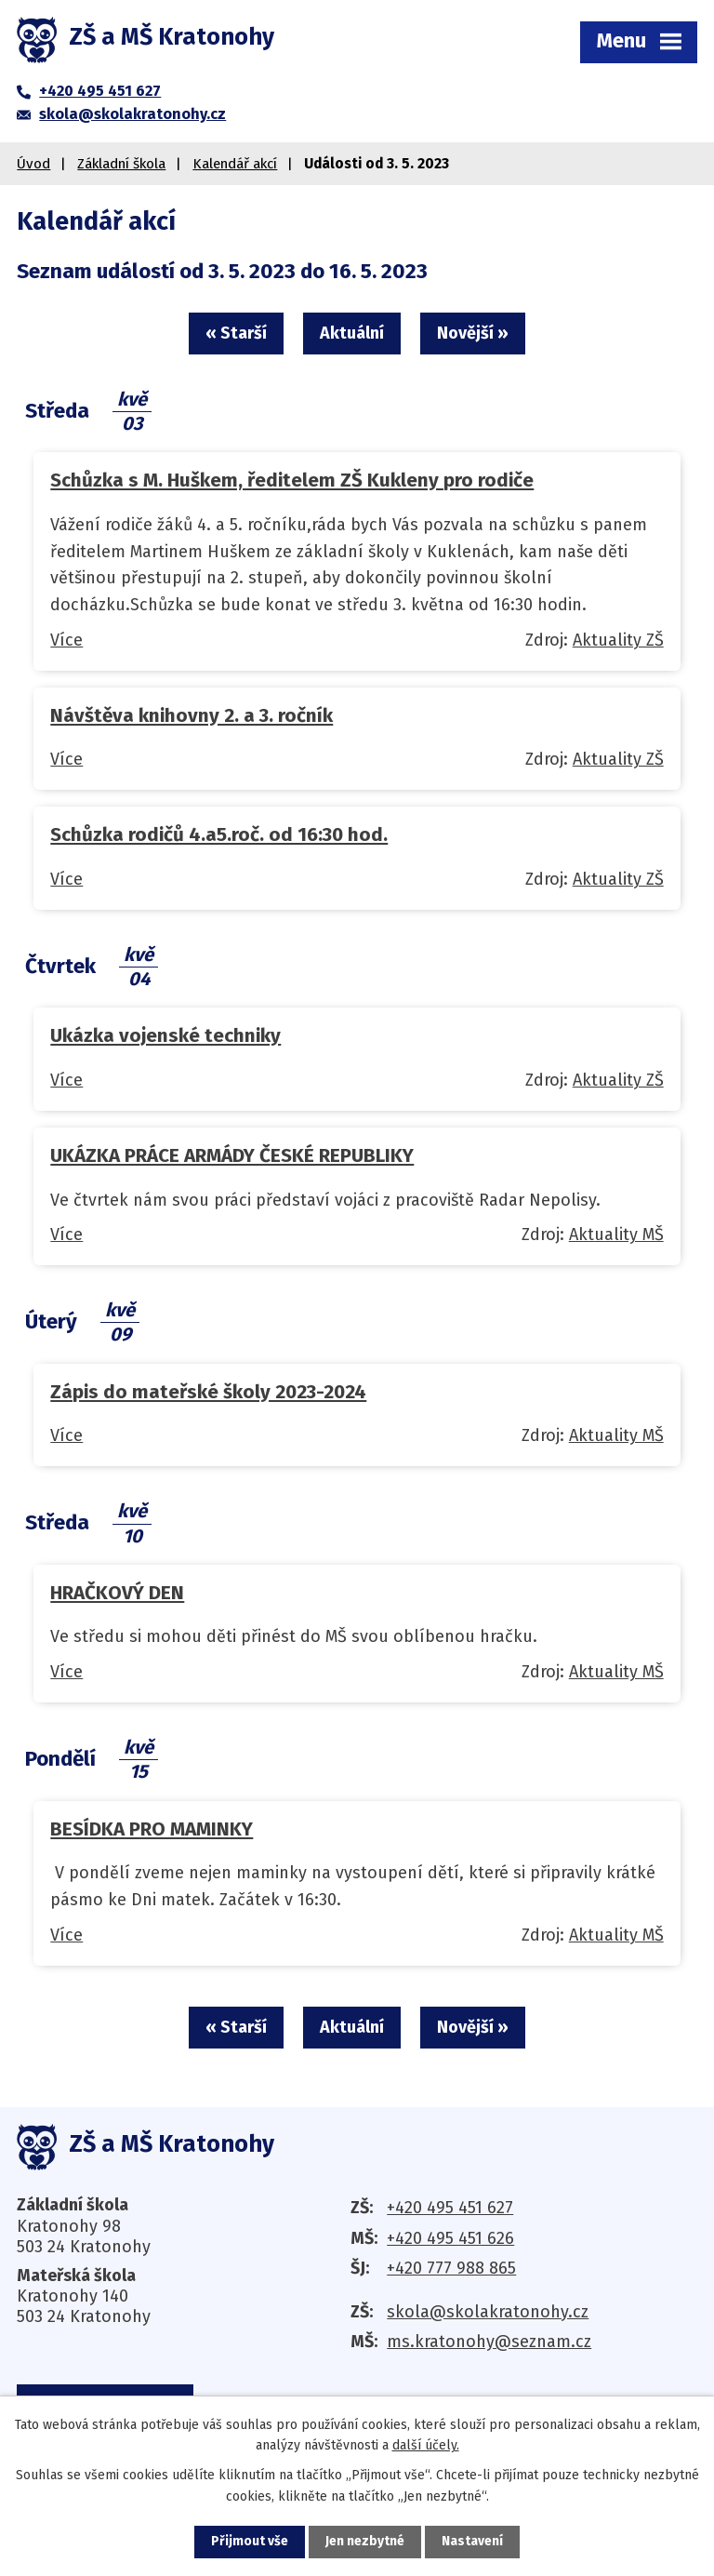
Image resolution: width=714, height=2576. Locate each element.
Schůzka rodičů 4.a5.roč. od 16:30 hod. (219, 835)
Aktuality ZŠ (618, 641)
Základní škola (121, 163)
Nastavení (472, 2542)
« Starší (234, 333)
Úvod (33, 163)
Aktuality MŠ (616, 1235)
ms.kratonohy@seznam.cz (489, 2343)
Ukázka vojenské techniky (165, 1036)
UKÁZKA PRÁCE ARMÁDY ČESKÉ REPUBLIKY (232, 1156)
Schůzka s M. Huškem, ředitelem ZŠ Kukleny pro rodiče (292, 481)
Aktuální (352, 333)
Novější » (474, 333)
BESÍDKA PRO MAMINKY (151, 1829)
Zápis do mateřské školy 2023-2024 (208, 1392)
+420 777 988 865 (451, 2270)
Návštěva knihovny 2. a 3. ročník (191, 716)
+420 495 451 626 (450, 2239)
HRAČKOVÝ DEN (117, 1593)
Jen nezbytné (364, 2542)
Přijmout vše (249, 2542)
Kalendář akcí (234, 163)
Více (66, 641)
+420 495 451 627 (450, 2209)
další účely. (425, 2445)
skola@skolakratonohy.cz (487, 2312)
